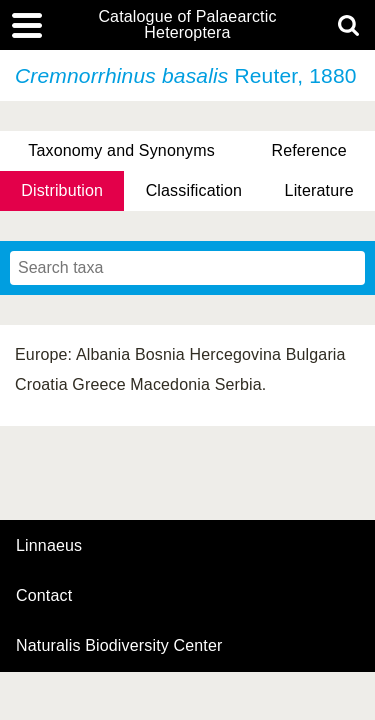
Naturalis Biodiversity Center (119, 646)
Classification (194, 190)
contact (44, 595)
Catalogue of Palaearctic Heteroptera (187, 25)
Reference (308, 150)
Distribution (62, 190)
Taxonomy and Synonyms (121, 150)
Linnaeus (49, 546)
